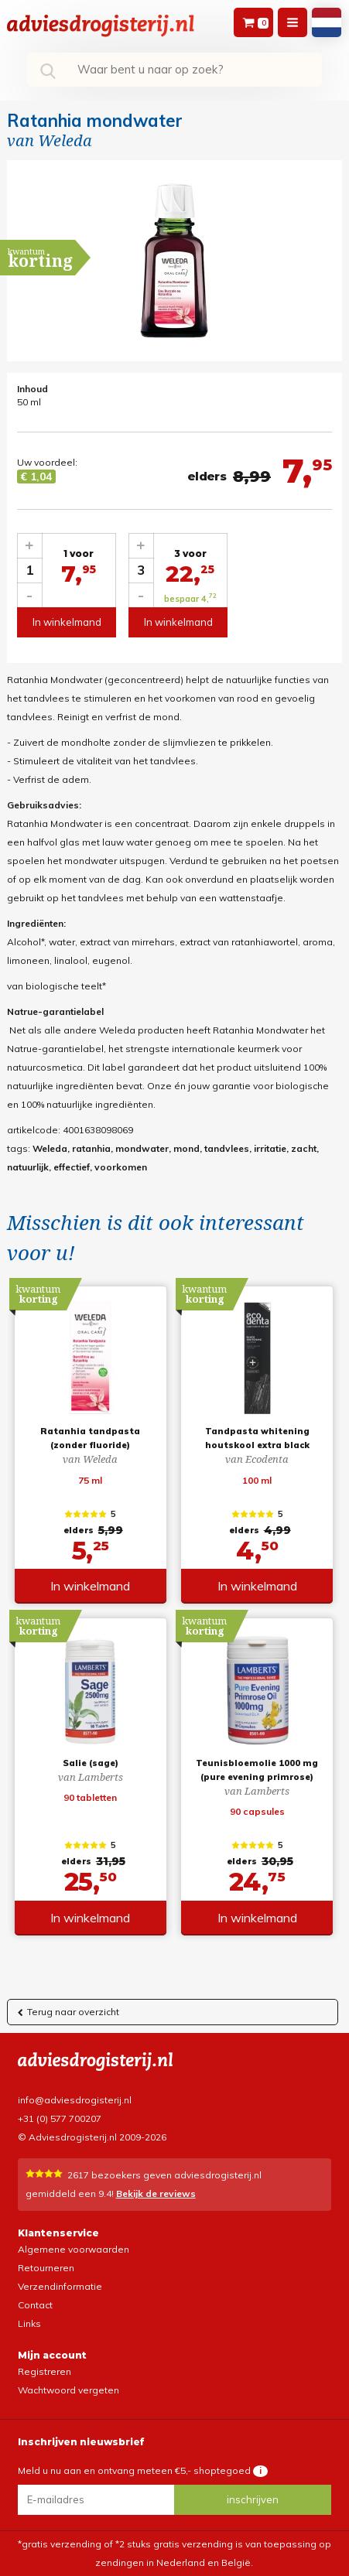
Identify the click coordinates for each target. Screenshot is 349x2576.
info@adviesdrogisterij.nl (75, 2100)
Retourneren (46, 2268)
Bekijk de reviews (156, 2193)
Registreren (44, 2371)
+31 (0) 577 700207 (59, 2118)
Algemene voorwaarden (73, 2249)
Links (29, 2323)
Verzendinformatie (60, 2286)
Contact (35, 2305)
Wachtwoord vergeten (68, 2390)
